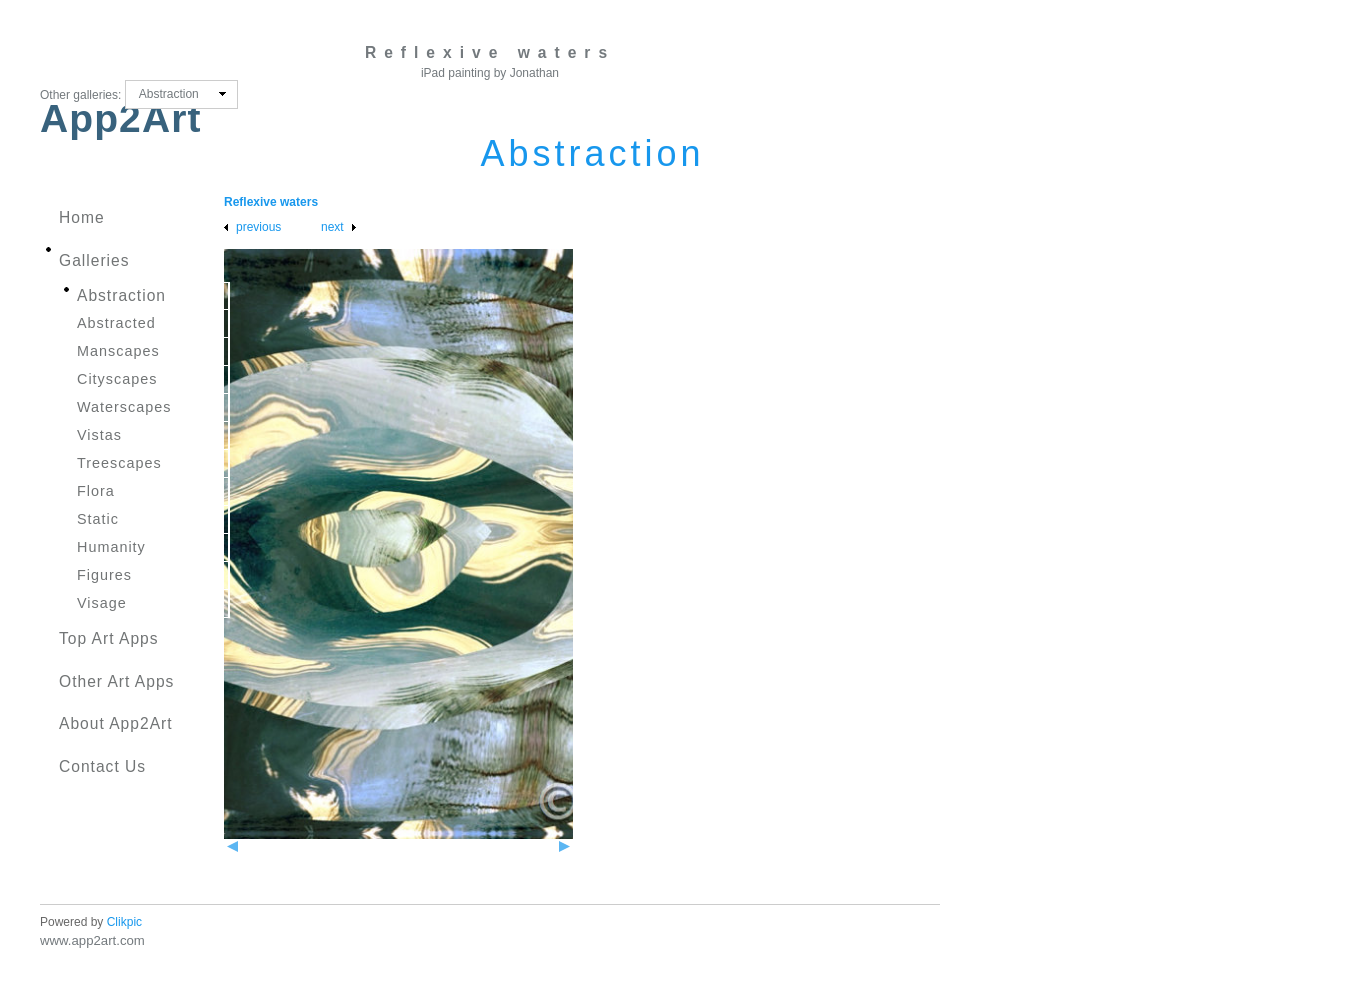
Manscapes (118, 351)
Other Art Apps (116, 681)
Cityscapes (117, 379)
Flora (96, 491)
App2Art (121, 118)
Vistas (99, 435)
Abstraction (121, 295)
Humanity (111, 547)
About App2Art (116, 723)
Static (98, 519)
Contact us (102, 766)
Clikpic (124, 922)
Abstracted (116, 323)
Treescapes (119, 463)
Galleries (94, 260)
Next (332, 227)
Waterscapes (124, 407)
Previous (258, 227)
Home (82, 217)
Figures (104, 575)
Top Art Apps (109, 638)
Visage (102, 603)
